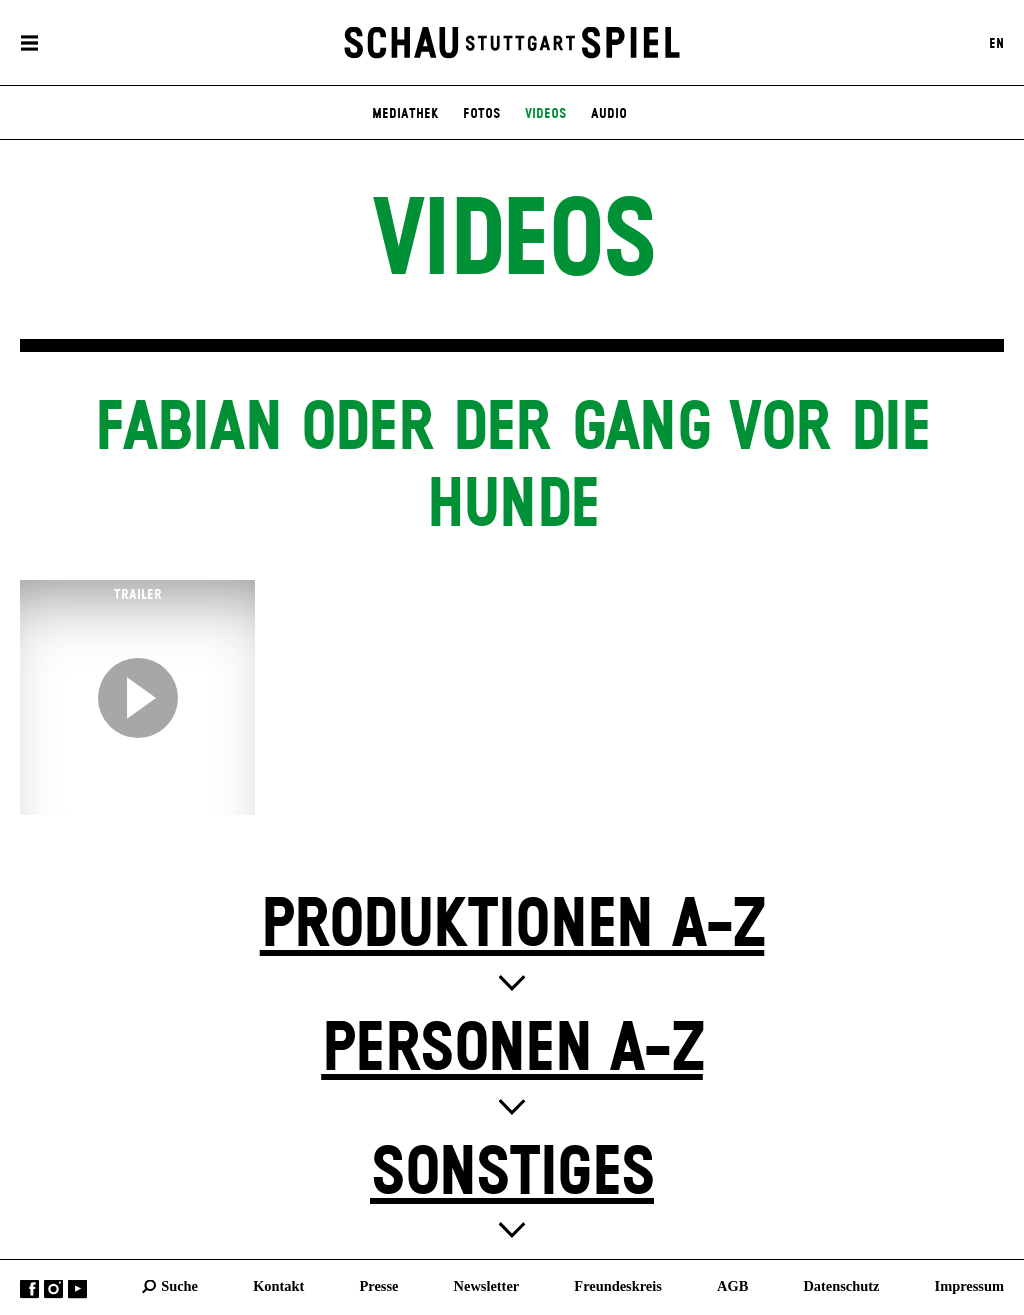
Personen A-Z (512, 1050)
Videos (545, 114)
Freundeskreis (618, 1286)
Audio (609, 114)
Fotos (481, 114)
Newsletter (487, 1286)
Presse (379, 1286)
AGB (732, 1286)
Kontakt (278, 1286)
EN (996, 43)
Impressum (969, 1286)
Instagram (53, 1289)
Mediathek (405, 114)
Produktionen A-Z (512, 926)
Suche (179, 1286)
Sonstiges (512, 1174)
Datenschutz (841, 1286)
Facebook (29, 1289)
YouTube (77, 1289)
